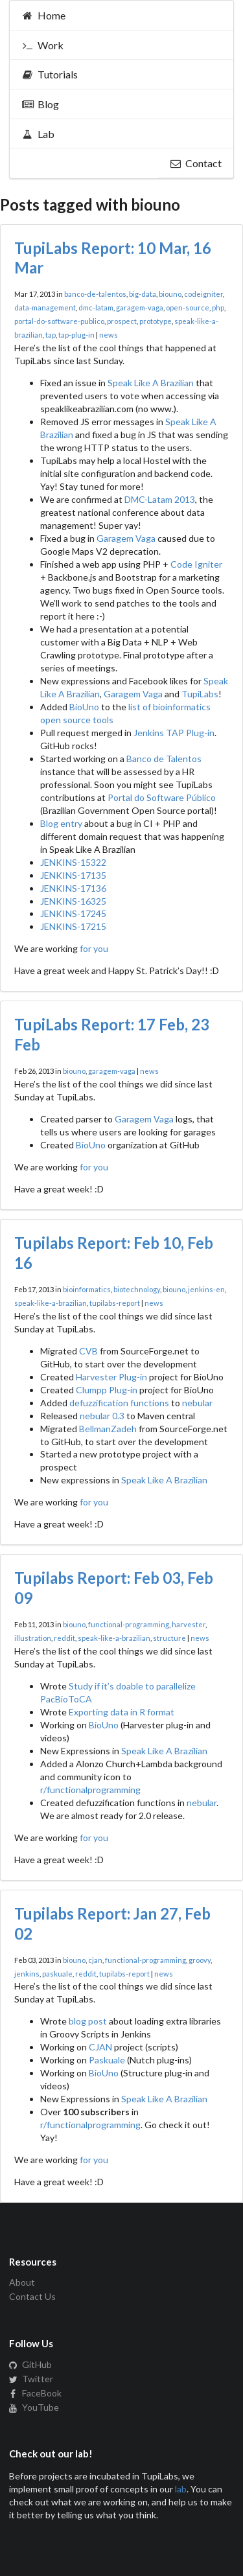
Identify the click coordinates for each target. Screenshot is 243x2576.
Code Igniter (196, 564)
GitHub (30, 2365)
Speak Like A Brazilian (151, 382)
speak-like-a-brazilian (50, 1303)
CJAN (100, 2046)
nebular (197, 1402)
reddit (64, 1638)
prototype (155, 321)
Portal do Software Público (162, 797)
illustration (32, 1638)
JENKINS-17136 (73, 888)
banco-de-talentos (95, 294)
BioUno (84, 706)
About (22, 2282)
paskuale (57, 1973)
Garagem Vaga (126, 538)
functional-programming (128, 1624)
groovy (200, 1960)
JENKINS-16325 (73, 901)
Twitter (31, 2378)
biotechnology (136, 1289)
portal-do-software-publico (59, 321)
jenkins (27, 1973)
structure (169, 1638)
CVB (88, 1350)
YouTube (34, 2407)
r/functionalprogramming (90, 1789)
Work (42, 45)
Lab (37, 134)
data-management (45, 307)
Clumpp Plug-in (106, 1389)
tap (50, 335)
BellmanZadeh (108, 1428)
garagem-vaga (139, 307)
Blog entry (61, 823)
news (108, 335)
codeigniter (203, 294)
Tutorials (49, 74)
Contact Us (32, 2296)
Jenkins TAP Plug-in (173, 732)
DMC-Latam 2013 (159, 499)
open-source (187, 307)
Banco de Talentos (164, 758)
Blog (40, 104)
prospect (122, 321)
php (218, 307)
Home (43, 15)
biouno (170, 294)
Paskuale (107, 2059)
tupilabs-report (114, 1303)
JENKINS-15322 (73, 862)
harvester (188, 1624)
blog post (88, 2020)
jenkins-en (206, 1289)
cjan (95, 1960)
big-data (142, 294)
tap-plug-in (76, 335)
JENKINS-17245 (73, 913)
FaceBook (35, 2392)
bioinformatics (87, 1289)
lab (181, 2488)
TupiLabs (199, 693)
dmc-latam (95, 307)
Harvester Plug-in (111, 1376)
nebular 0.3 (102, 1415)
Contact (195, 163)
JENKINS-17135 (73, 875)
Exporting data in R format (121, 1711)
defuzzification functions (119, 1402)
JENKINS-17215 (73, 926)
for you (94, 948)
